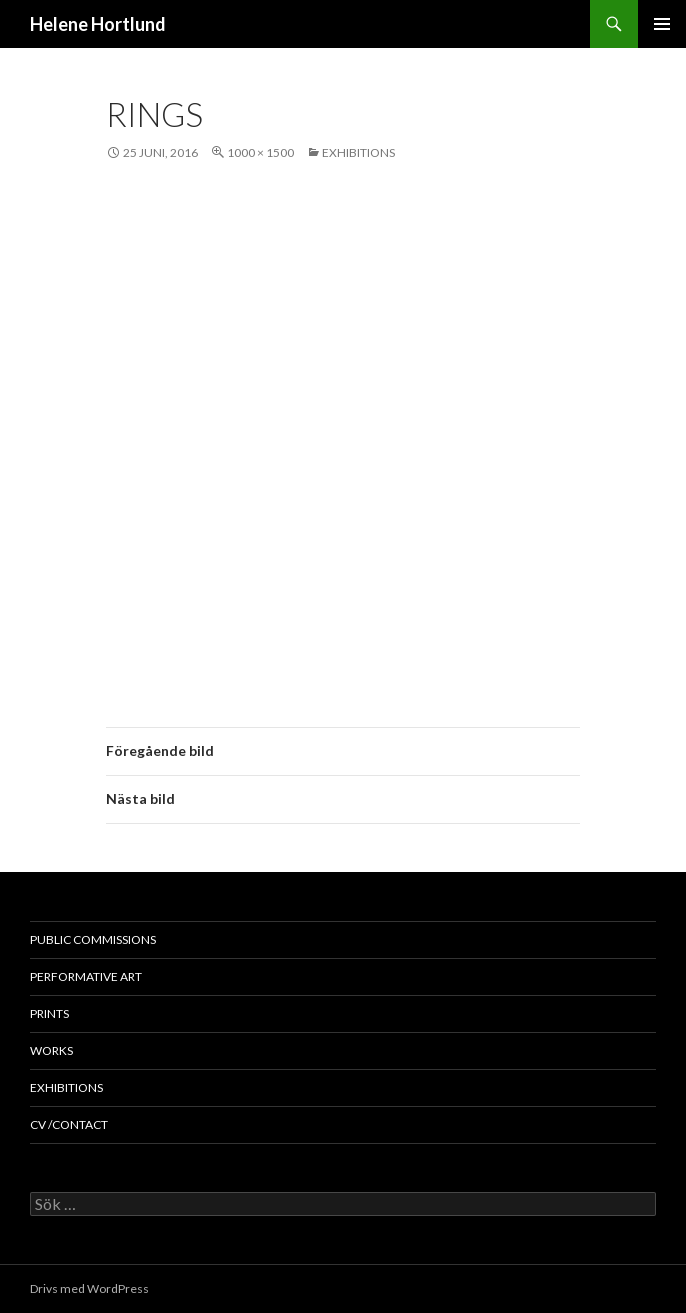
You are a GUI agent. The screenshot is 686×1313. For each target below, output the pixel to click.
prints (49, 1013)
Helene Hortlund (98, 24)
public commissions (93, 939)
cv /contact (69, 1124)
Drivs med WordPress (89, 1288)
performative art (86, 976)
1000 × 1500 (260, 152)
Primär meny (662, 24)
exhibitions (358, 152)
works (51, 1050)
